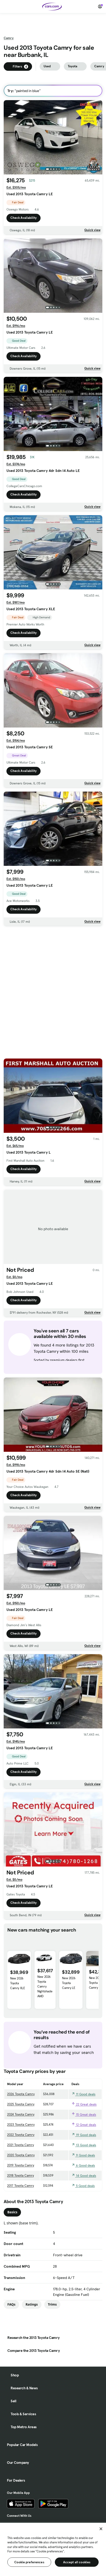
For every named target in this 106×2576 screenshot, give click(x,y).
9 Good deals (83, 2155)
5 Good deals (83, 2186)
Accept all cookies (77, 2562)
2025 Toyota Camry (20, 2104)
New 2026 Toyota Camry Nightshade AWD (44, 1986)
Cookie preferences (29, 2562)
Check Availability (23, 218)
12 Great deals (83, 2125)
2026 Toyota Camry (21, 2094)
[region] (53, 2549)
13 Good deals (83, 2145)
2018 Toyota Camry (20, 2175)
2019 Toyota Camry (20, 2165)
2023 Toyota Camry (21, 2124)
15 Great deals (83, 2114)
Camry (9, 38)
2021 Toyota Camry (20, 2145)
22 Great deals (84, 2104)
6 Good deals (83, 2165)
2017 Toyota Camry (20, 2185)
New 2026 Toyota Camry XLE (17, 1983)
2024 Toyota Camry (20, 2114)
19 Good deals (83, 2135)
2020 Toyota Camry (21, 2155)
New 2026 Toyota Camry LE (68, 1983)
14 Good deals (83, 2176)
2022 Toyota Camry (20, 2135)
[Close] (101, 2529)
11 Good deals (83, 2094)
